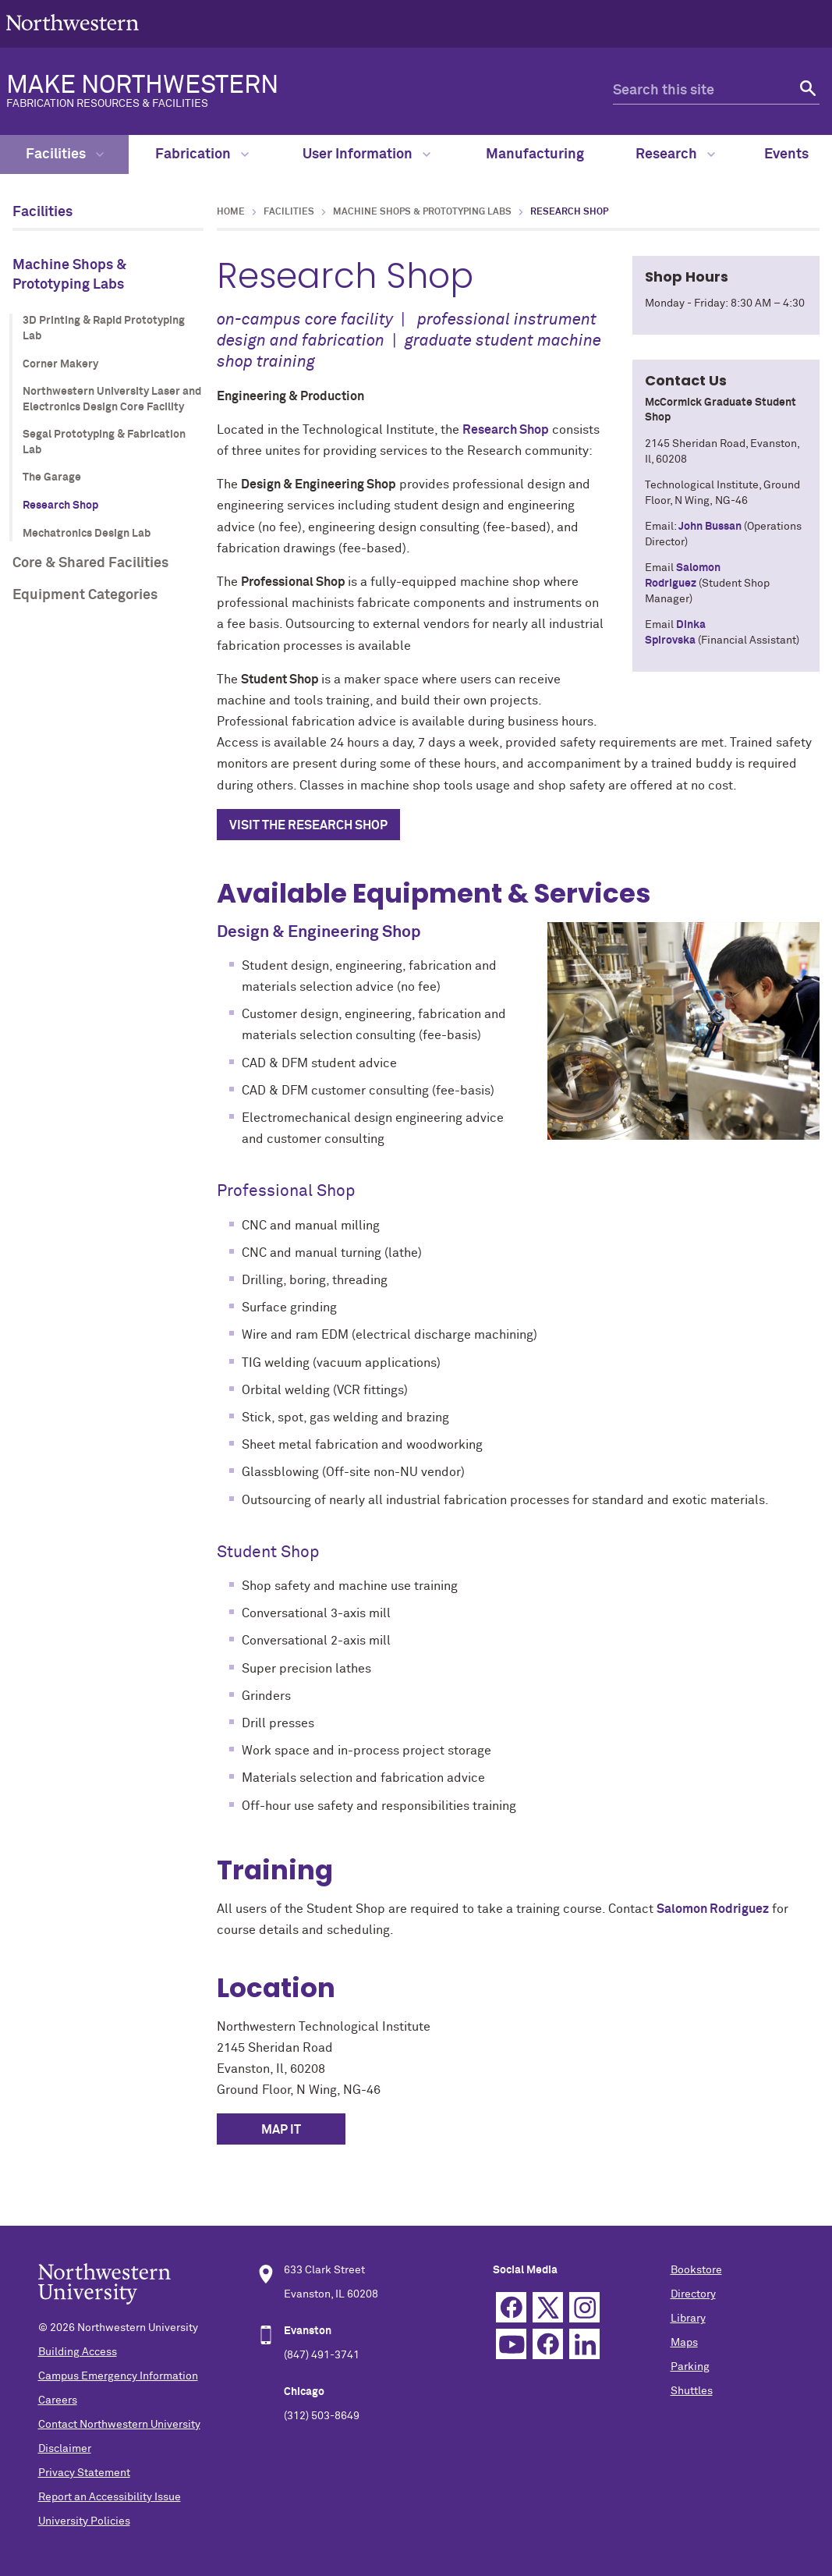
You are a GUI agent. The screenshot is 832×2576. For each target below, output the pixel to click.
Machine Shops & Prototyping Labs (69, 275)
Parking (690, 2366)
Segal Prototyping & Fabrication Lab (104, 442)
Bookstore (696, 2270)
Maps (684, 2342)
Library (688, 2318)
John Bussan (710, 526)
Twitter (548, 2307)
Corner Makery (60, 364)
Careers (57, 2400)
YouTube (511, 2344)
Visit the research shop (308, 825)
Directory (693, 2294)
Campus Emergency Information (118, 2376)
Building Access (77, 2352)
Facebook (511, 2307)
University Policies (84, 2521)
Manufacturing (535, 154)
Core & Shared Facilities (90, 563)
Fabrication (202, 154)
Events (786, 154)
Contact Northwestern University (119, 2424)
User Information (366, 154)
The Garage (52, 477)
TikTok (548, 2344)
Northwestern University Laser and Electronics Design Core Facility (112, 399)
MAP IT (281, 2130)
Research (675, 154)
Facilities (65, 154)
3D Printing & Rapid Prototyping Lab (104, 328)
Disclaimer (64, 2448)
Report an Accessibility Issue (109, 2497)
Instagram (584, 2307)
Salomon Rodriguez (713, 1909)
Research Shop (60, 505)
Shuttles (692, 2391)
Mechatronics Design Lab (86, 533)
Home (231, 212)
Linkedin (584, 2344)
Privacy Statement (84, 2473)
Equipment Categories (85, 595)
